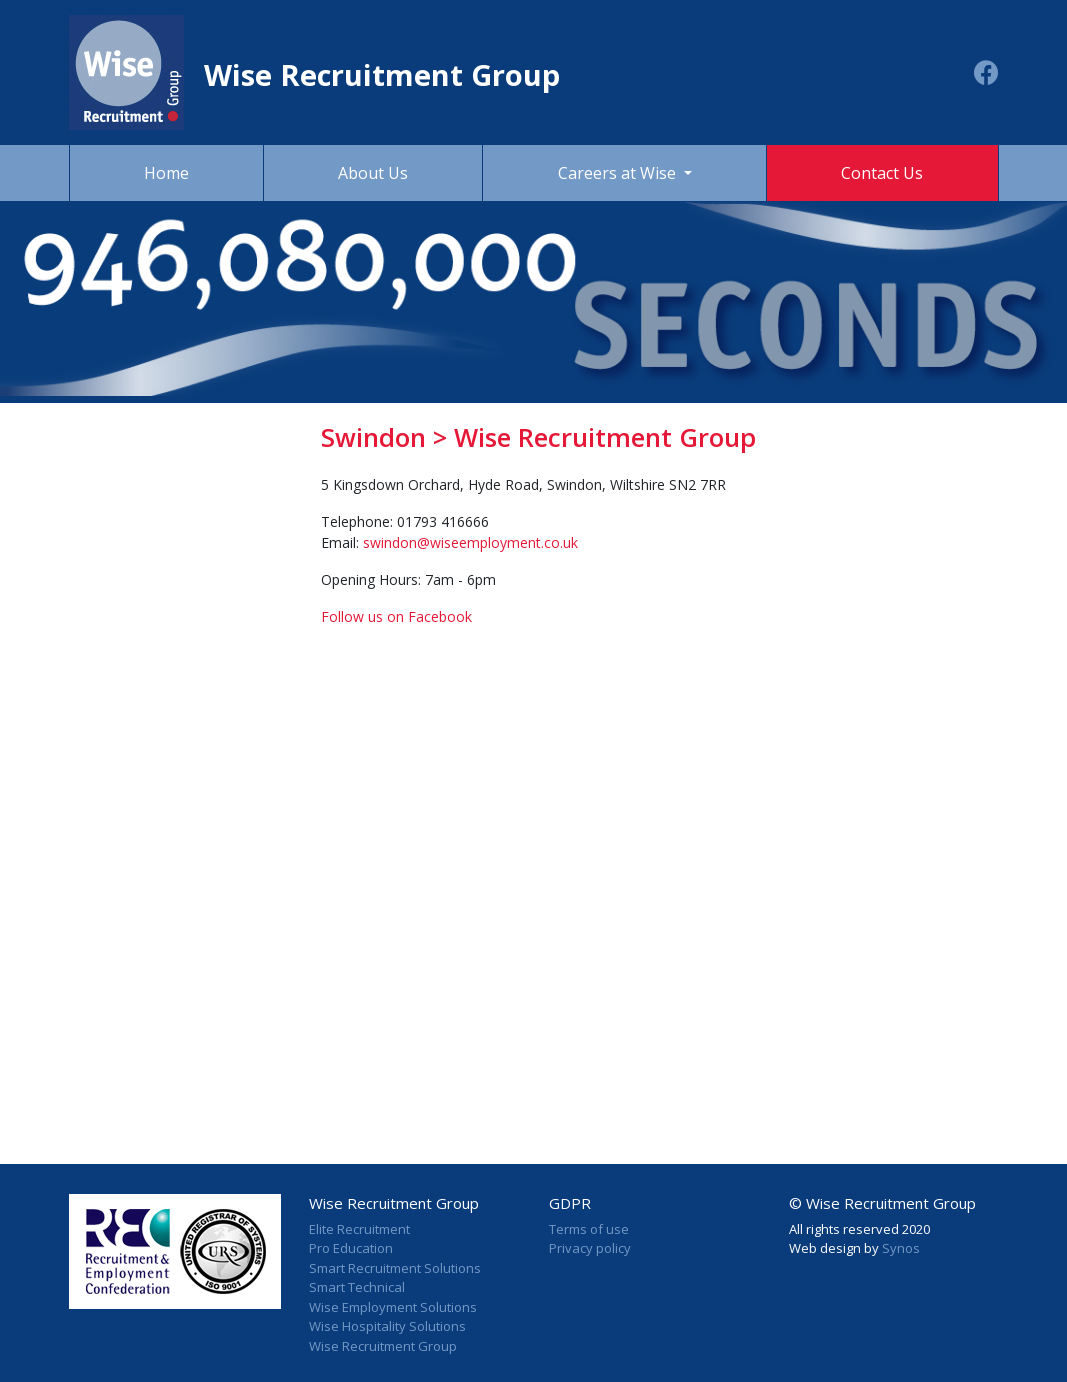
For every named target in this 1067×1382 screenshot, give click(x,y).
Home (166, 173)
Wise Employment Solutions (393, 1307)
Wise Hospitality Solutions (387, 1326)
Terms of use (589, 1229)
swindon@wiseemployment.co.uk (470, 542)
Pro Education (351, 1248)
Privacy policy (590, 1248)
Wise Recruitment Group (383, 1346)
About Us (373, 173)
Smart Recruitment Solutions (395, 1268)
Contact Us (882, 173)
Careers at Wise (619, 173)
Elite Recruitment (359, 1229)
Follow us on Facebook (396, 616)
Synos (901, 1248)
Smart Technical (357, 1287)
